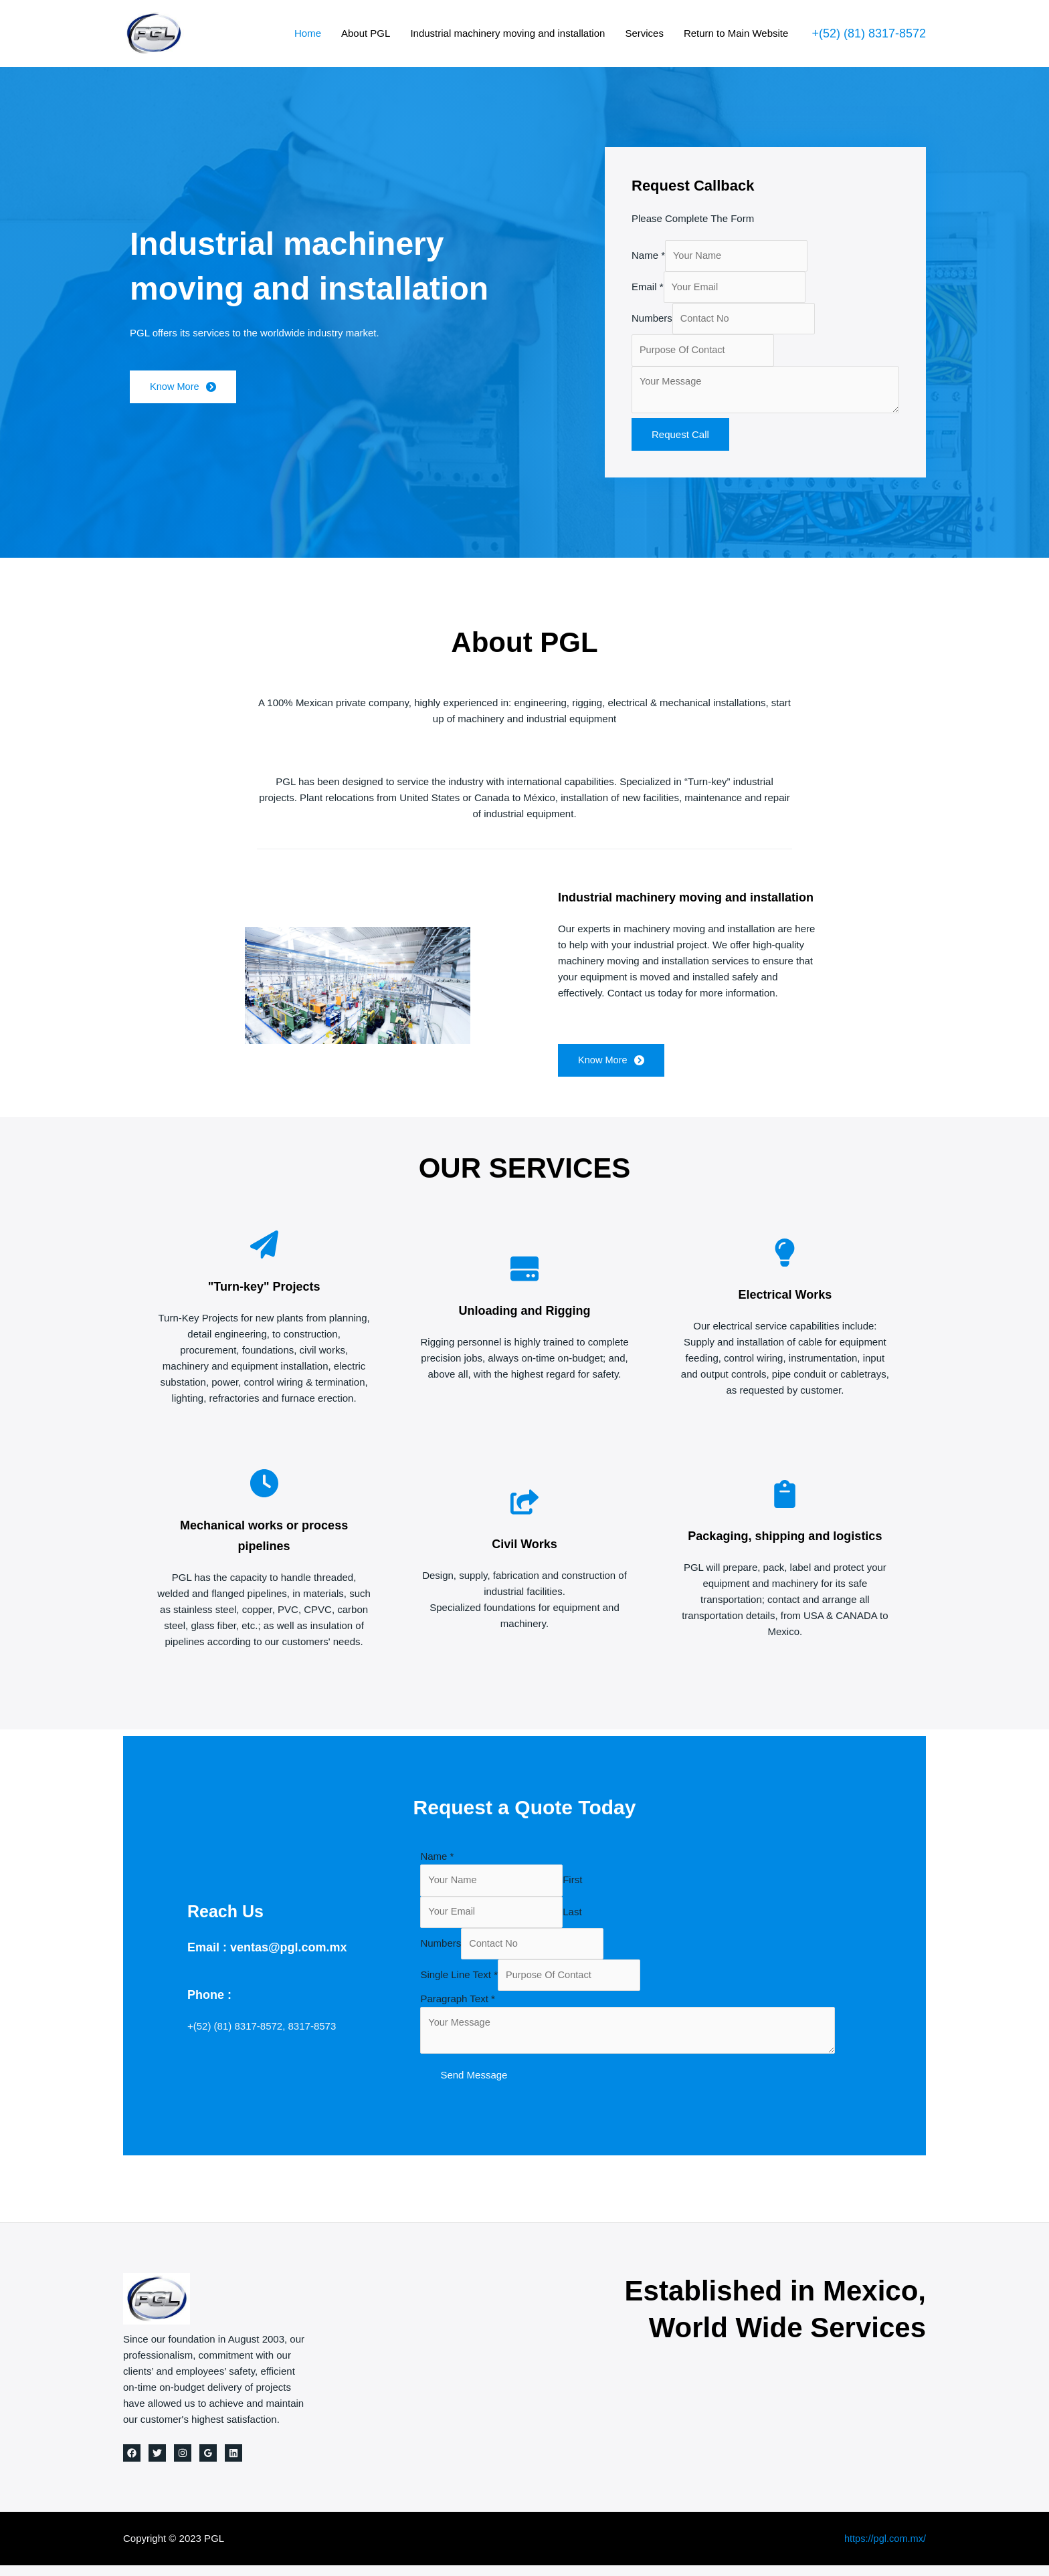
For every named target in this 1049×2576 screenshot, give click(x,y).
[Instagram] (182, 2463)
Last (573, 1918)
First (573, 1886)
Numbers (652, 320)
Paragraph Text (457, 2007)
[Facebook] (131, 2463)
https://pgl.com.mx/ (884, 2549)
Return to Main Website (736, 33)
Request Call (680, 439)
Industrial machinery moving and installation (507, 33)
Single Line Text (459, 1983)
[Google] (208, 2463)
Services (644, 33)
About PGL (365, 33)
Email (648, 288)
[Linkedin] (233, 2463)
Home (307, 33)
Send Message (473, 2085)
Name (648, 255)
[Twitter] (157, 2463)
